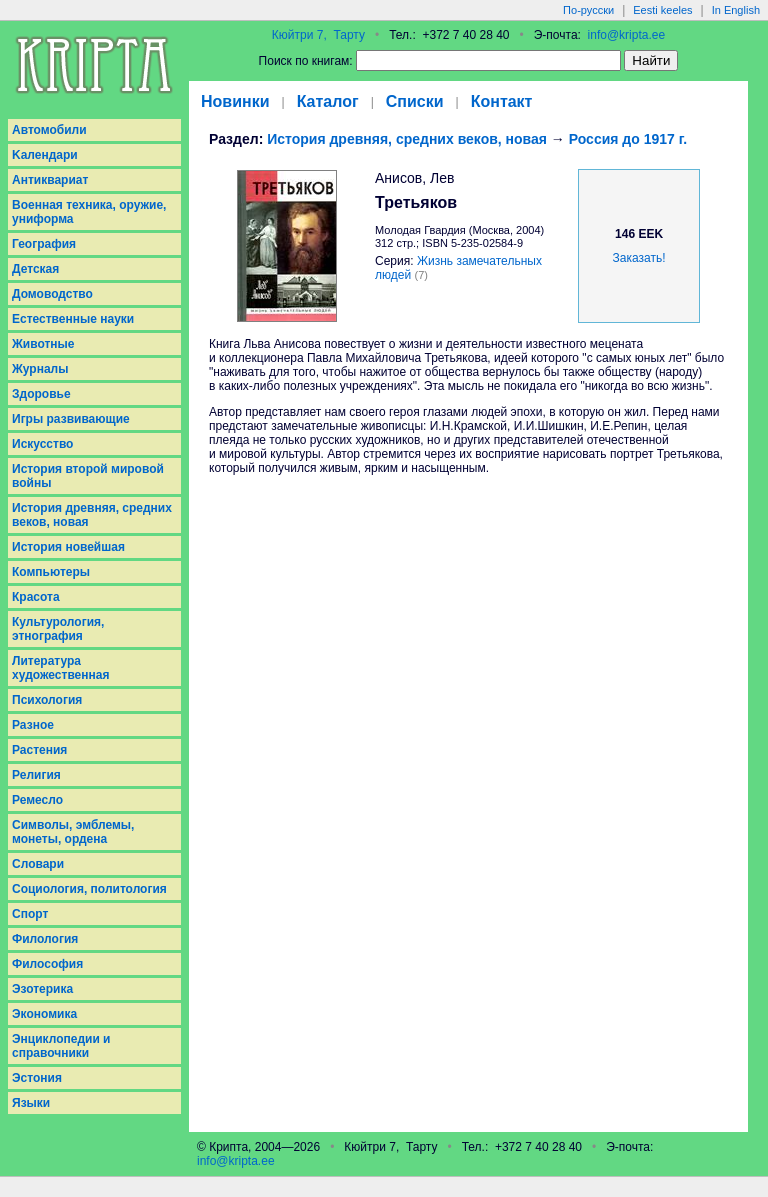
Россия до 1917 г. (628, 139)
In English (736, 10)
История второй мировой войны (88, 476)
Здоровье (41, 394)
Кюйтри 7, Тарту (318, 35)
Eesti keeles (662, 10)
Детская (35, 269)
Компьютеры (51, 572)
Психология (47, 700)
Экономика (44, 1014)
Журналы (40, 369)
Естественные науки (73, 319)
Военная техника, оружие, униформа (89, 212)
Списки (415, 101)
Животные (43, 344)
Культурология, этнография (58, 629)
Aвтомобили (49, 130)
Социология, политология (89, 889)
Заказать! (639, 258)
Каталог (328, 101)
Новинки (235, 101)
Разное (33, 725)
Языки (31, 1103)
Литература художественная (60, 668)
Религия (36, 775)
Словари (38, 864)
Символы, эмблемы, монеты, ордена (73, 832)
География (44, 244)
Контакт (502, 101)
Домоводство (52, 294)
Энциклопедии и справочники (61, 1046)
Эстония (37, 1078)
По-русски (588, 10)
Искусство (42, 444)
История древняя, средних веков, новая (92, 515)
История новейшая (68, 547)
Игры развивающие (71, 419)
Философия (47, 964)
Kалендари (45, 155)
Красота (36, 597)
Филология (45, 939)
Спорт (30, 914)
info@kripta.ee (627, 35)
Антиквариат (50, 180)
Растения (39, 750)
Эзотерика (42, 989)
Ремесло (37, 800)
